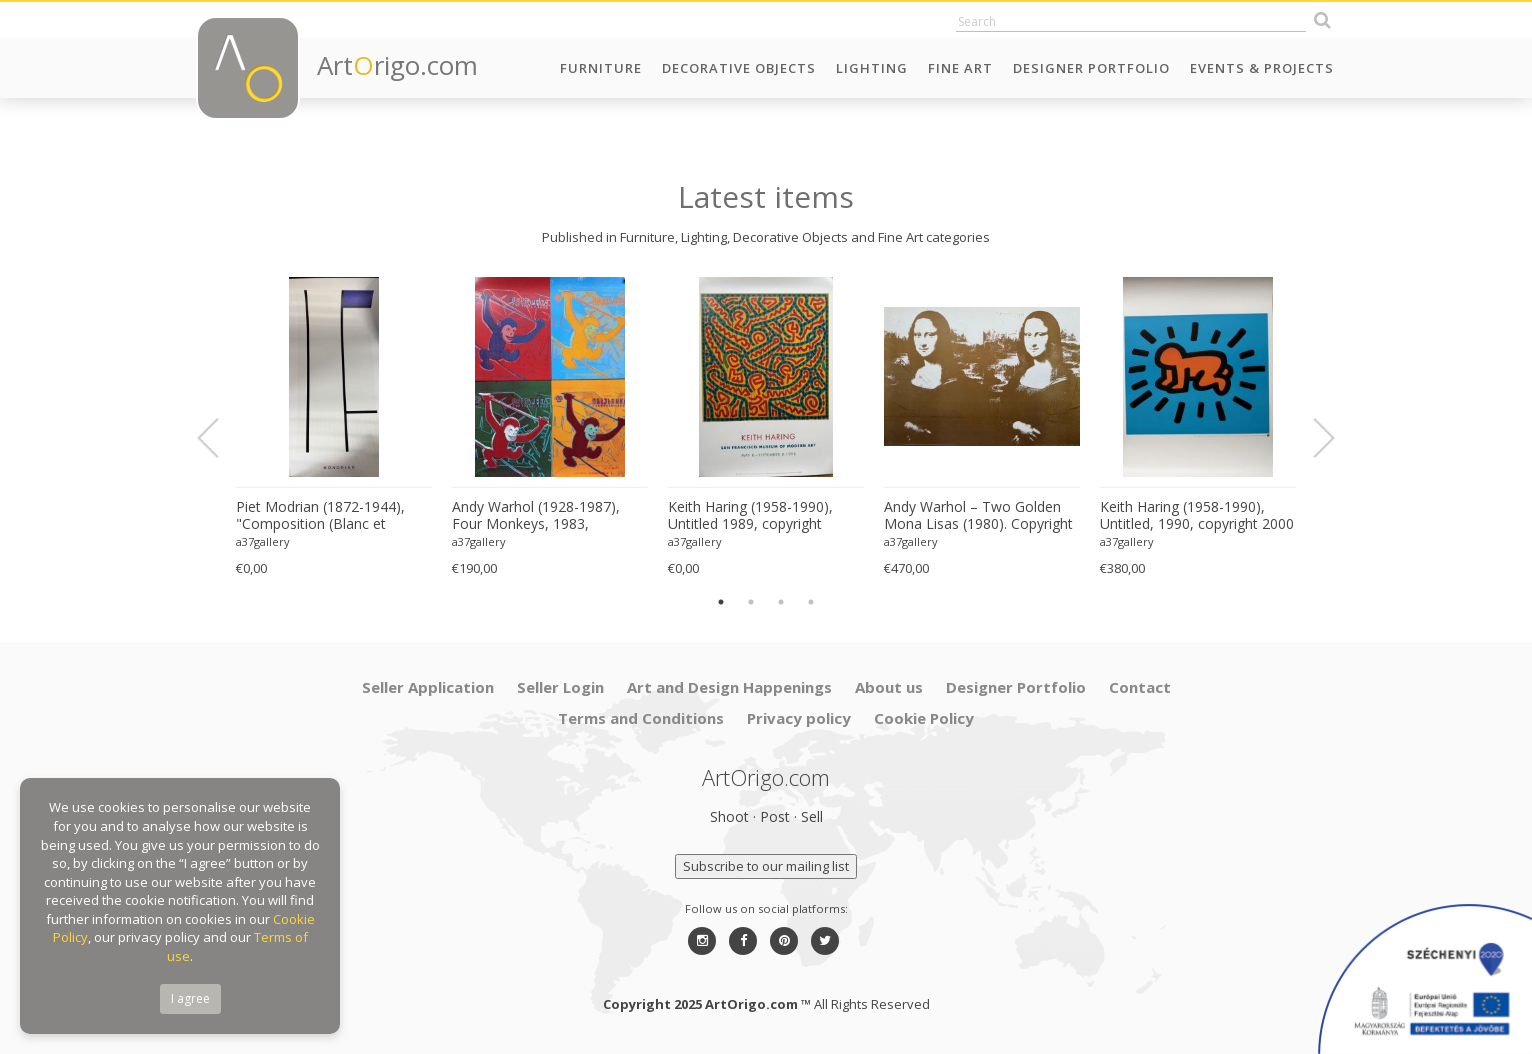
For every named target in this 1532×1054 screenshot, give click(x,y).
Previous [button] (220, 438)
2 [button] (751, 602)
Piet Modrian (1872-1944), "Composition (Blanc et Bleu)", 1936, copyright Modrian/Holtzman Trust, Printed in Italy (320, 516)
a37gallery (263, 541)
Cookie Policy (924, 718)
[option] (334, 427)
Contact (1140, 687)
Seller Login (560, 687)
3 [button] (781, 602)
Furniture (601, 68)
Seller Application (428, 687)
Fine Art (960, 68)
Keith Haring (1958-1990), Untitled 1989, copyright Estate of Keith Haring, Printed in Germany (766, 516)
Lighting (872, 68)
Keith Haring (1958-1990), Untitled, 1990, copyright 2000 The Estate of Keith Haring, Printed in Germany (1197, 516)
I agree (190, 998)
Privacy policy (799, 718)
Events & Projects (1262, 68)
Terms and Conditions (641, 718)
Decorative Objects (739, 68)
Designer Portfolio (1091, 68)
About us (889, 687)
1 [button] (721, 602)
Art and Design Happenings (729, 687)
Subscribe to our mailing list (766, 866)
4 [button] (811, 602)
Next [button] (1312, 438)
